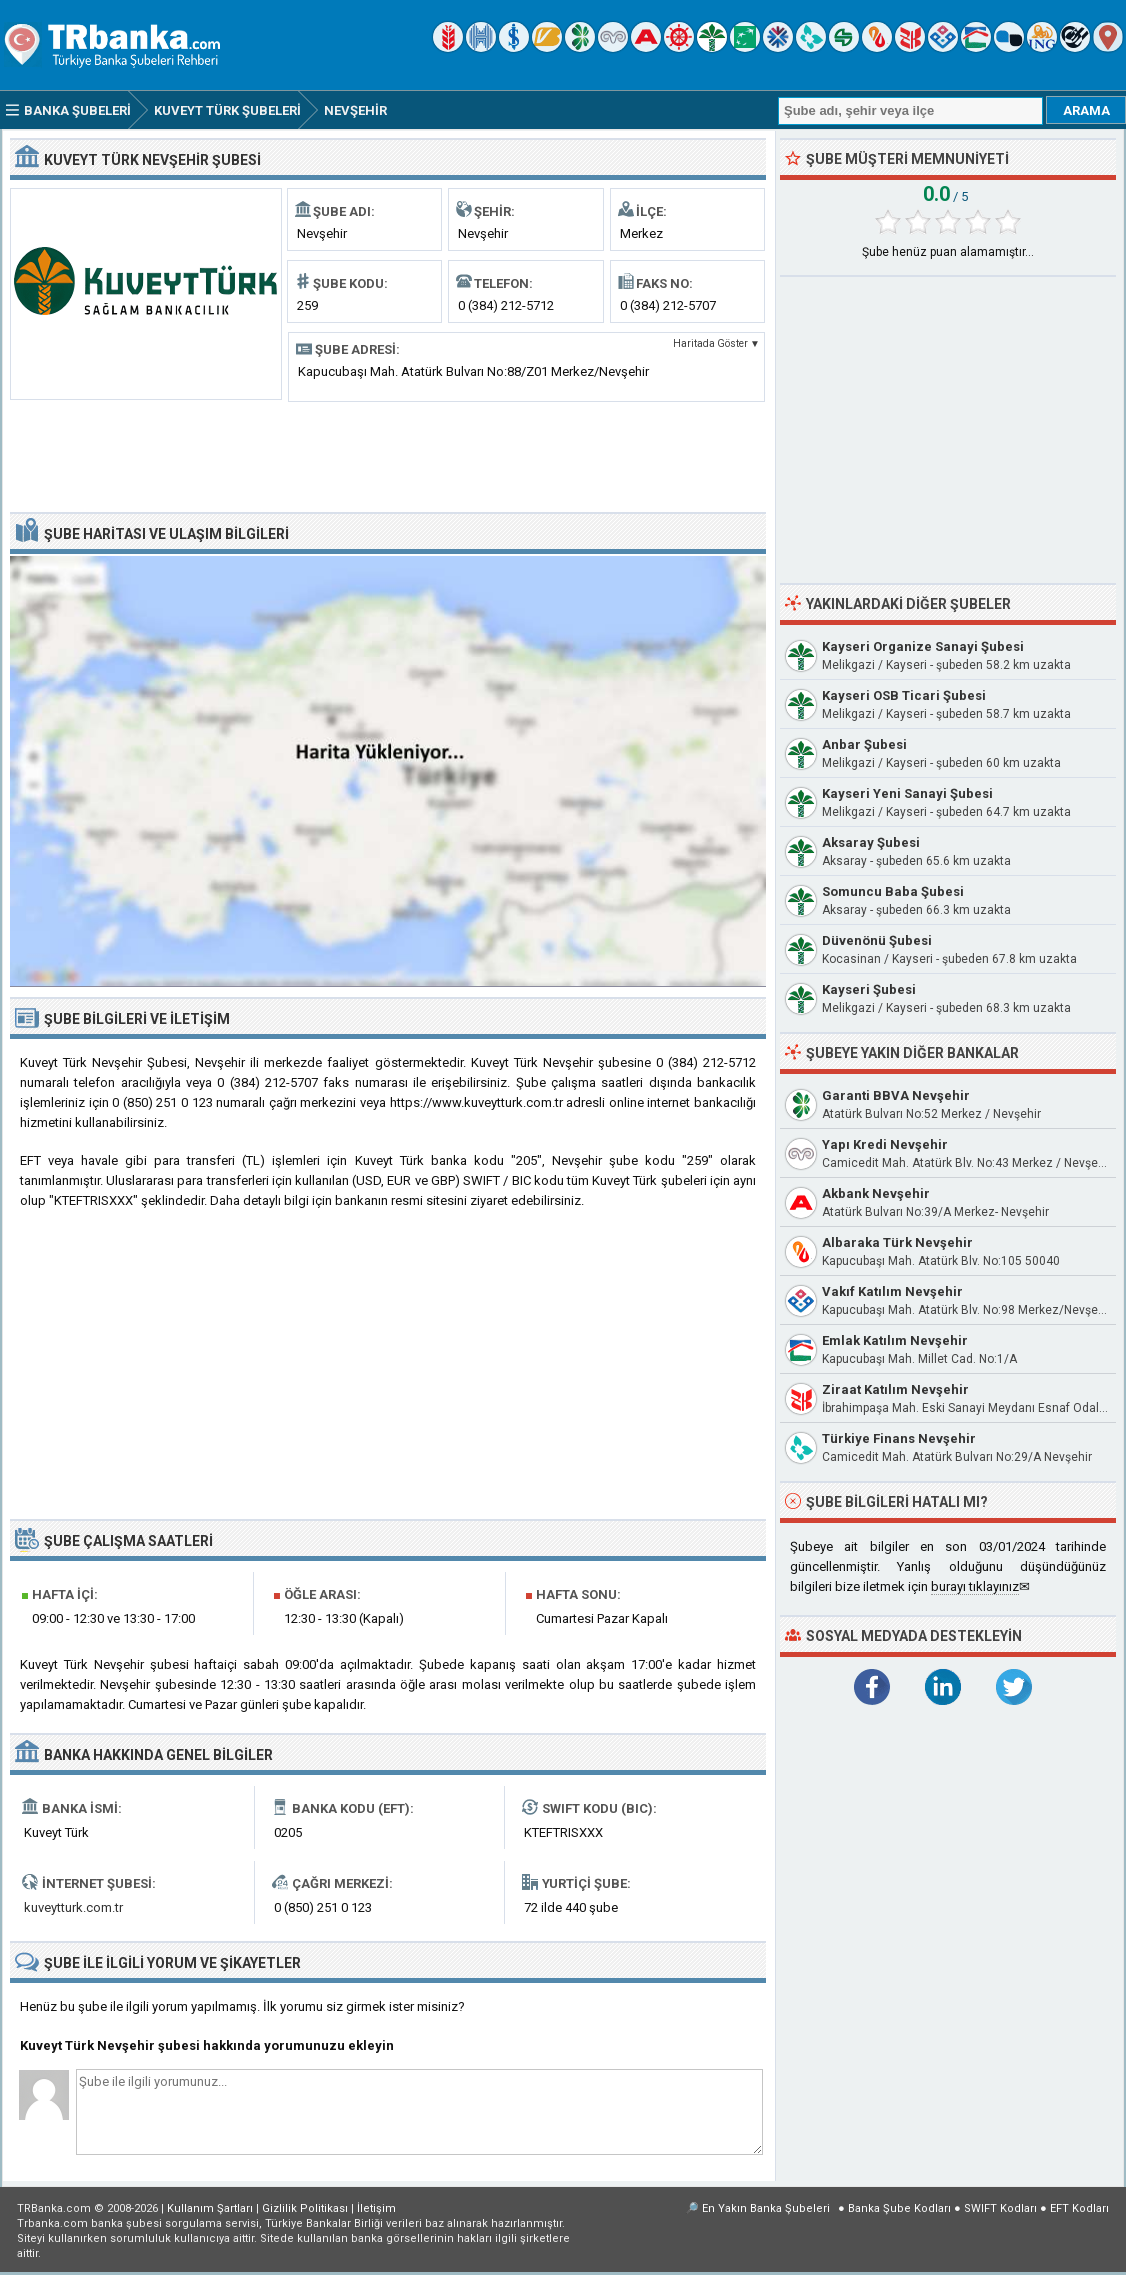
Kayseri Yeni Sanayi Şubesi (907, 793)
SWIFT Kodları (1000, 2208)
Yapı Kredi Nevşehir (885, 1144)
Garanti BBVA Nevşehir (896, 1095)
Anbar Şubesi (864, 744)
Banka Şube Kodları (899, 2208)
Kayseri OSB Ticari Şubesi (904, 695)
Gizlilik (305, 2208)
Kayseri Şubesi (869, 989)
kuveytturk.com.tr (73, 1907)
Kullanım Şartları (210, 2208)
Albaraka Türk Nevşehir (897, 1242)
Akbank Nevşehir (876, 1193)
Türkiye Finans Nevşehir (899, 1438)
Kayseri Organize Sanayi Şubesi (923, 646)
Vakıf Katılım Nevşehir (892, 1291)
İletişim (376, 2208)
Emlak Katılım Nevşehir (895, 1340)
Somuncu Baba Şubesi (893, 891)
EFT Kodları (1079, 2208)
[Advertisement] (388, 455)
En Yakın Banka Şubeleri (766, 2208)
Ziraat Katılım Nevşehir (895, 1389)
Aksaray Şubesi (871, 842)
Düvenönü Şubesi (877, 940)
